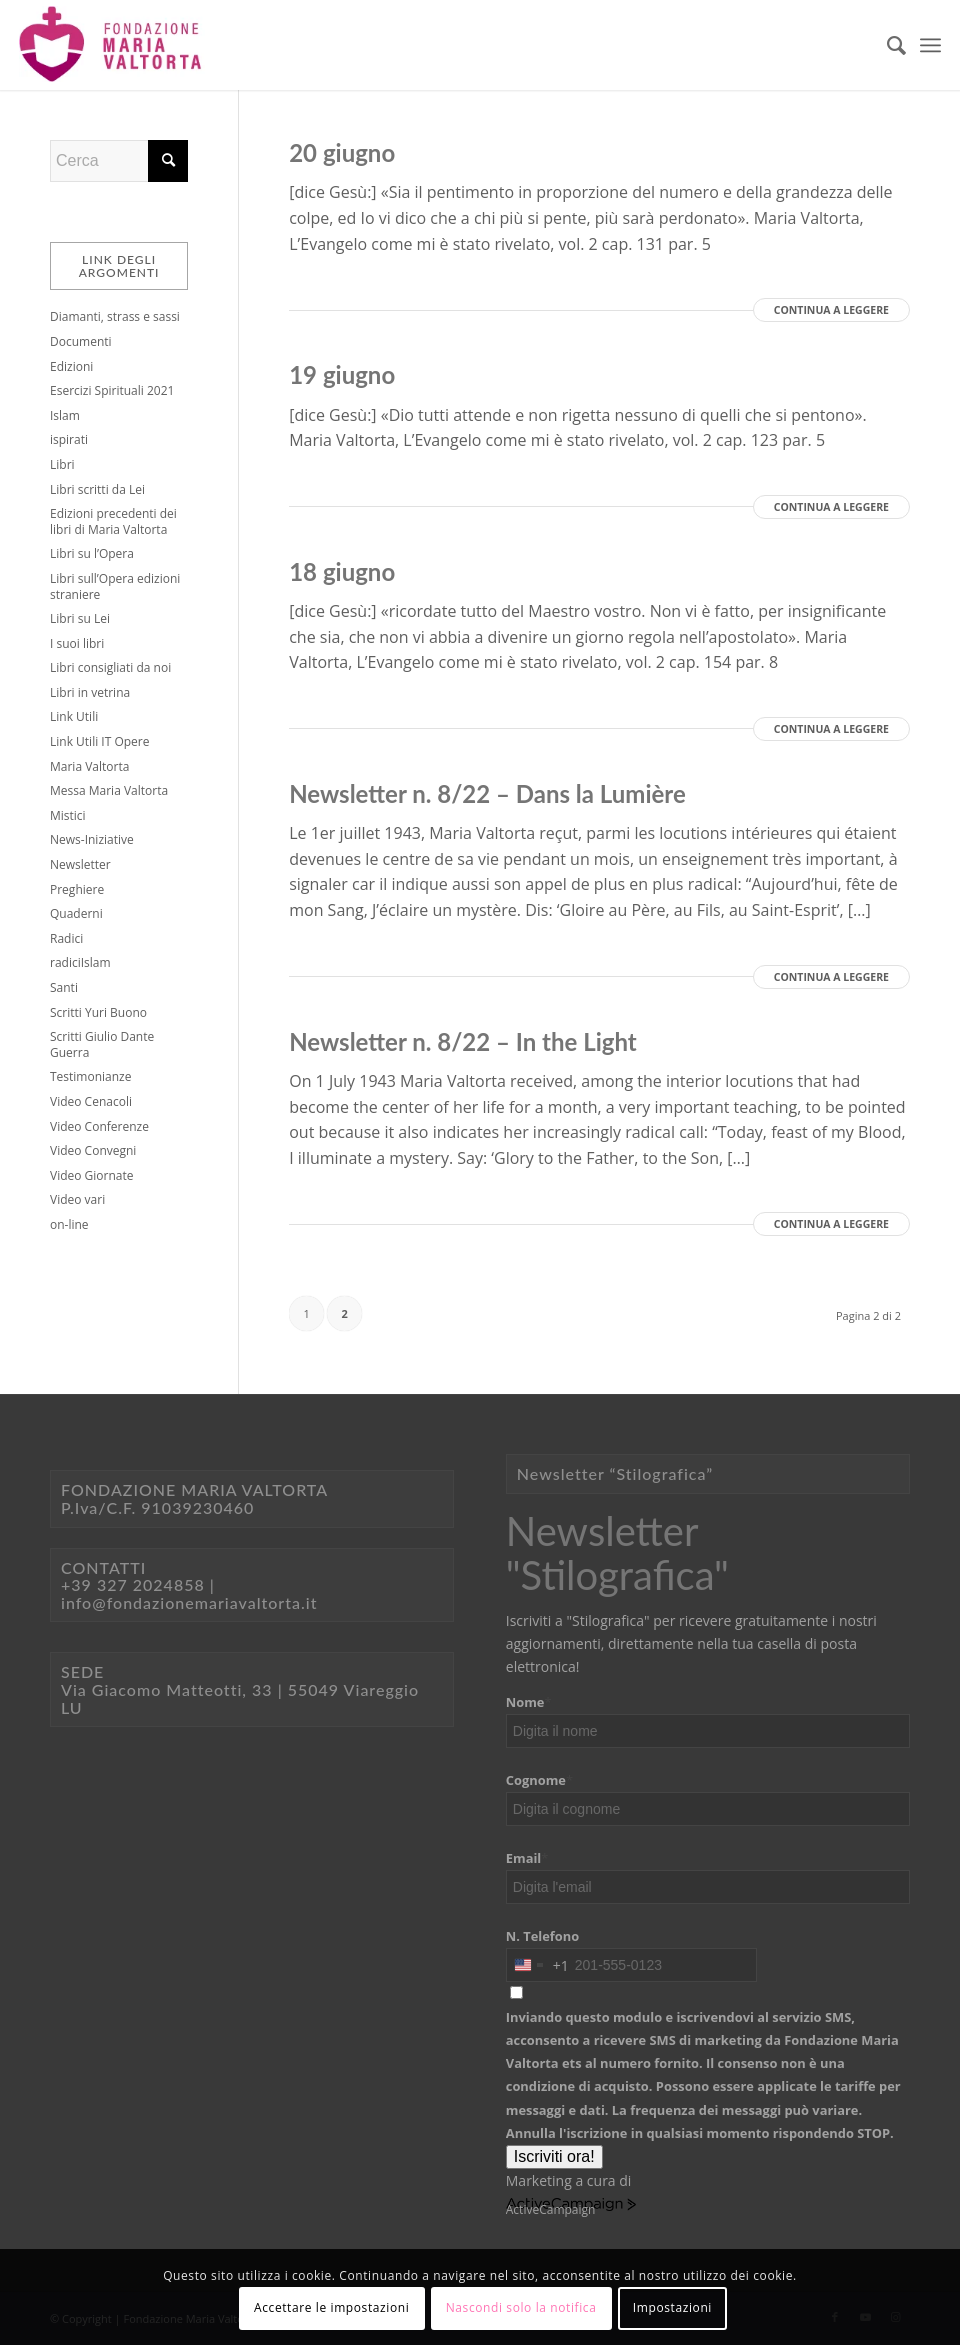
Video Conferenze (99, 1126)
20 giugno (342, 152)
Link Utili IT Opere (99, 741)
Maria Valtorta (89, 766)
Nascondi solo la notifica (521, 2307)
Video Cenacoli (91, 1101)
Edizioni (71, 366)
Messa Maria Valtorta (109, 790)
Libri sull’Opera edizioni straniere (115, 586)
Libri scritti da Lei (97, 489)
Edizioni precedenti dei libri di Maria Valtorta (113, 521)
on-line (69, 1224)
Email (527, 1858)
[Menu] (930, 45)
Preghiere (77, 889)
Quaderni (76, 913)
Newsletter (80, 864)
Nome (529, 1702)
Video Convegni (93, 1150)
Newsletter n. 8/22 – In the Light (463, 1041)
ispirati (69, 439)
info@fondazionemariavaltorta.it (189, 1602)
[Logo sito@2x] (112, 45)
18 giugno (342, 571)
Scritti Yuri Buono (98, 1012)
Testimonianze (90, 1076)
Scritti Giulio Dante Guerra (102, 1044)
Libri (62, 464)
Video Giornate (92, 1175)
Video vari (77, 1199)
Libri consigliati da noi (110, 667)
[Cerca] (886, 45)
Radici (66, 938)
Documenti (81, 341)
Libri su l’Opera (92, 553)
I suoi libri (77, 643)
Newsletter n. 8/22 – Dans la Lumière (487, 793)
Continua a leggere (831, 310)
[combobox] (538, 1965)
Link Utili (74, 716)
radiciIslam (80, 962)
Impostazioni (672, 2307)
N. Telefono (542, 1936)
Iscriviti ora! (554, 2156)
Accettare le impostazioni (331, 2307)
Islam (65, 415)
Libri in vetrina (90, 692)
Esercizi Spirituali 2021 (112, 390)
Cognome (539, 1780)
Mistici (68, 815)
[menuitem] (886, 45)
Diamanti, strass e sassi (115, 316)
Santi (64, 987)
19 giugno (342, 374)
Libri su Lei (80, 618)
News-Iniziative (92, 839)
